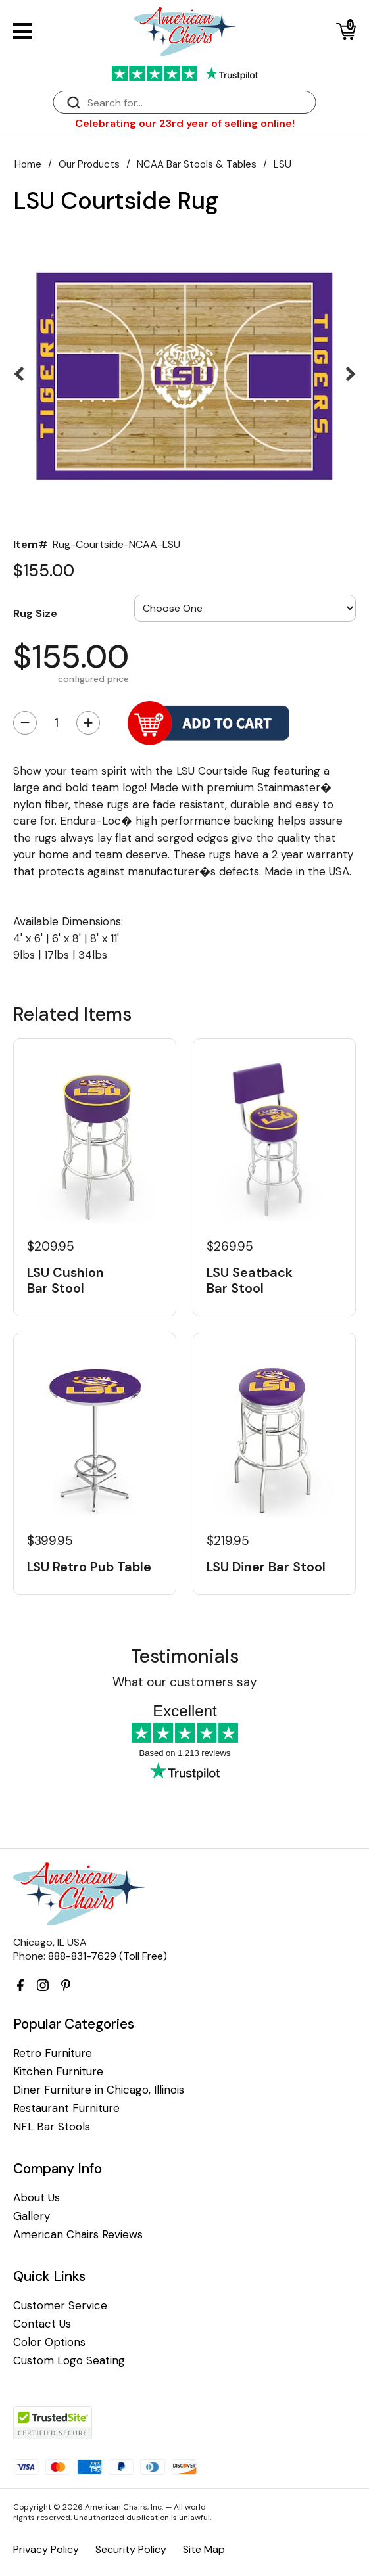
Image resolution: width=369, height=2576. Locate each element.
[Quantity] (56, 723)
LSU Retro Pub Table (89, 1567)
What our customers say (184, 1682)
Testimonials (185, 1656)
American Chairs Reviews (78, 2234)
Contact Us (42, 2324)
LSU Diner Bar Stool (266, 1567)
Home (27, 164)
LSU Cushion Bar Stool (65, 1280)
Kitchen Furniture (58, 2071)
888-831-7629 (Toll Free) (107, 1956)
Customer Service (60, 2305)
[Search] (198, 103)
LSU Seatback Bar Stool (250, 1280)
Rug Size (35, 613)
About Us (36, 2197)
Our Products (89, 164)
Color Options (49, 2342)
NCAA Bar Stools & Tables (197, 164)
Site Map (204, 2549)
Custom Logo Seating (69, 2360)
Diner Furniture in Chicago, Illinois (98, 2090)
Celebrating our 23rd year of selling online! (185, 123)
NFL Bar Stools (51, 2126)
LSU (282, 164)
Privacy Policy (46, 2549)
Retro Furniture (52, 2053)
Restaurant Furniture (66, 2108)
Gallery (31, 2216)
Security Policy (130, 2549)
